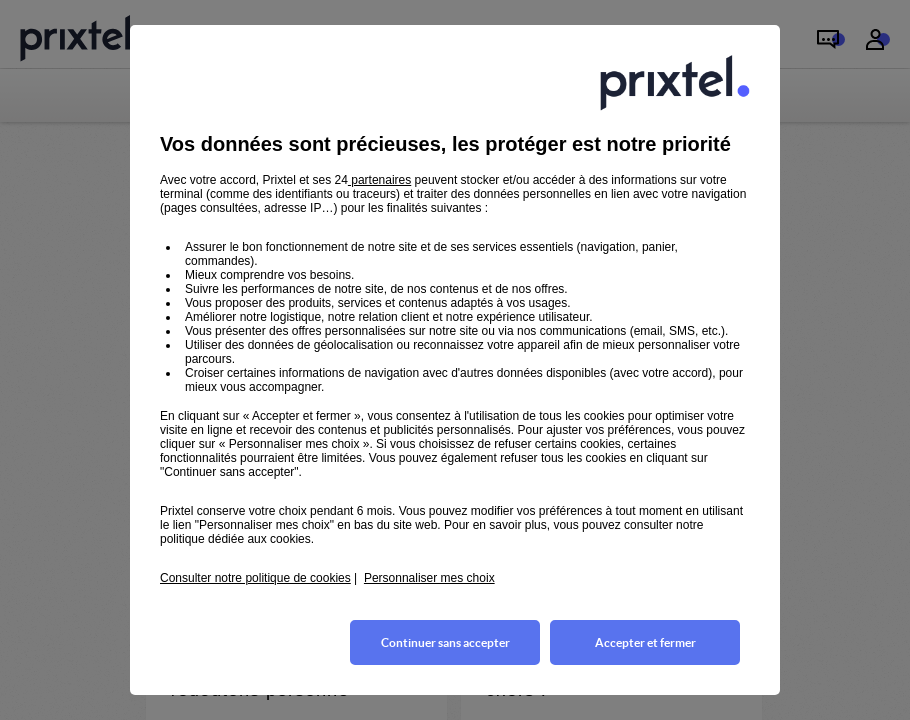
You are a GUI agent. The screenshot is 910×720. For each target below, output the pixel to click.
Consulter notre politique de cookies (255, 578)
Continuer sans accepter (445, 642)
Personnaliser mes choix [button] (429, 578)
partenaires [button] (379, 180)
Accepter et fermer (645, 642)
